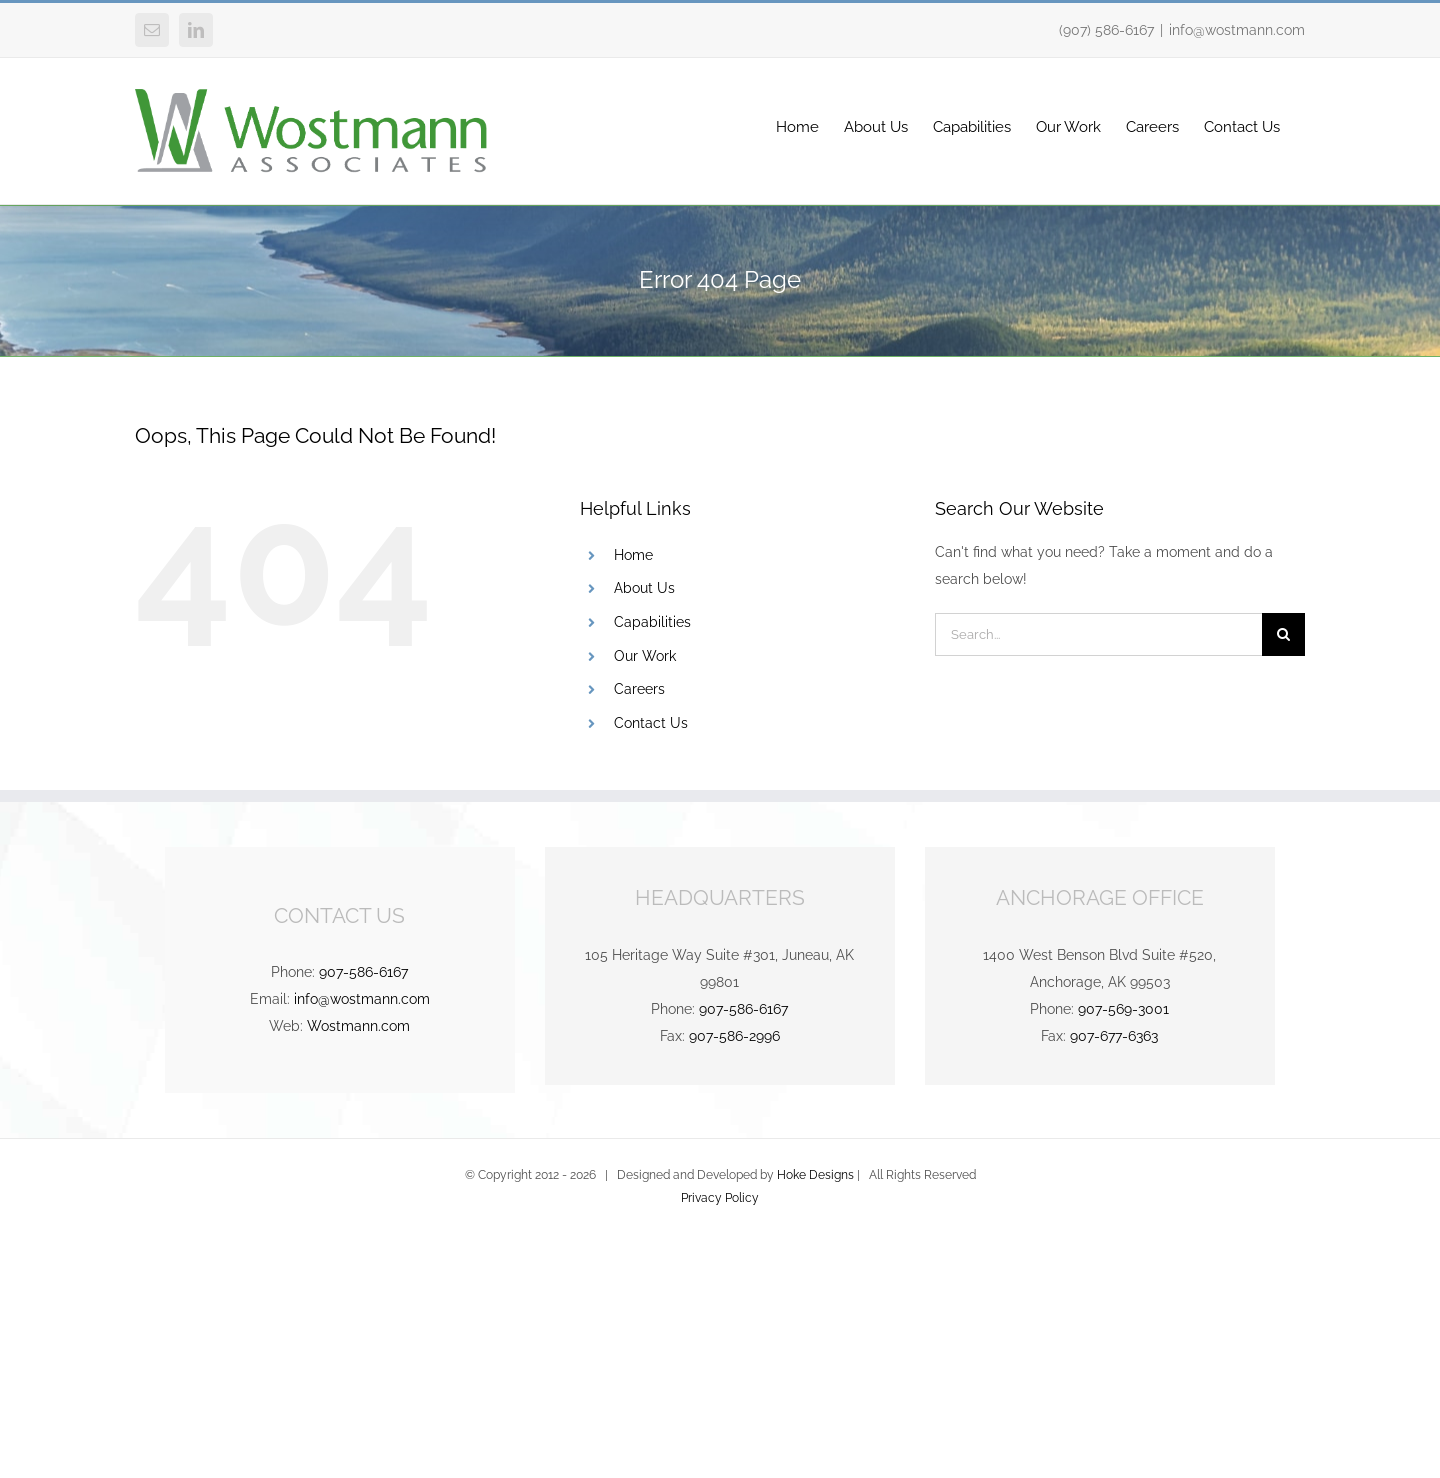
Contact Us (651, 723)
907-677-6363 (1114, 1036)
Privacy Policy (720, 1198)
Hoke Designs (815, 1175)
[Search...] (1098, 634)
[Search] (1283, 634)
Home (633, 555)
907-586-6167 (363, 972)
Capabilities (652, 622)
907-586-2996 (734, 1036)
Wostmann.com (358, 1026)
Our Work (645, 656)
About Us (644, 588)
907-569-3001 (1123, 1009)
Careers (639, 689)
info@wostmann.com (1237, 30)
